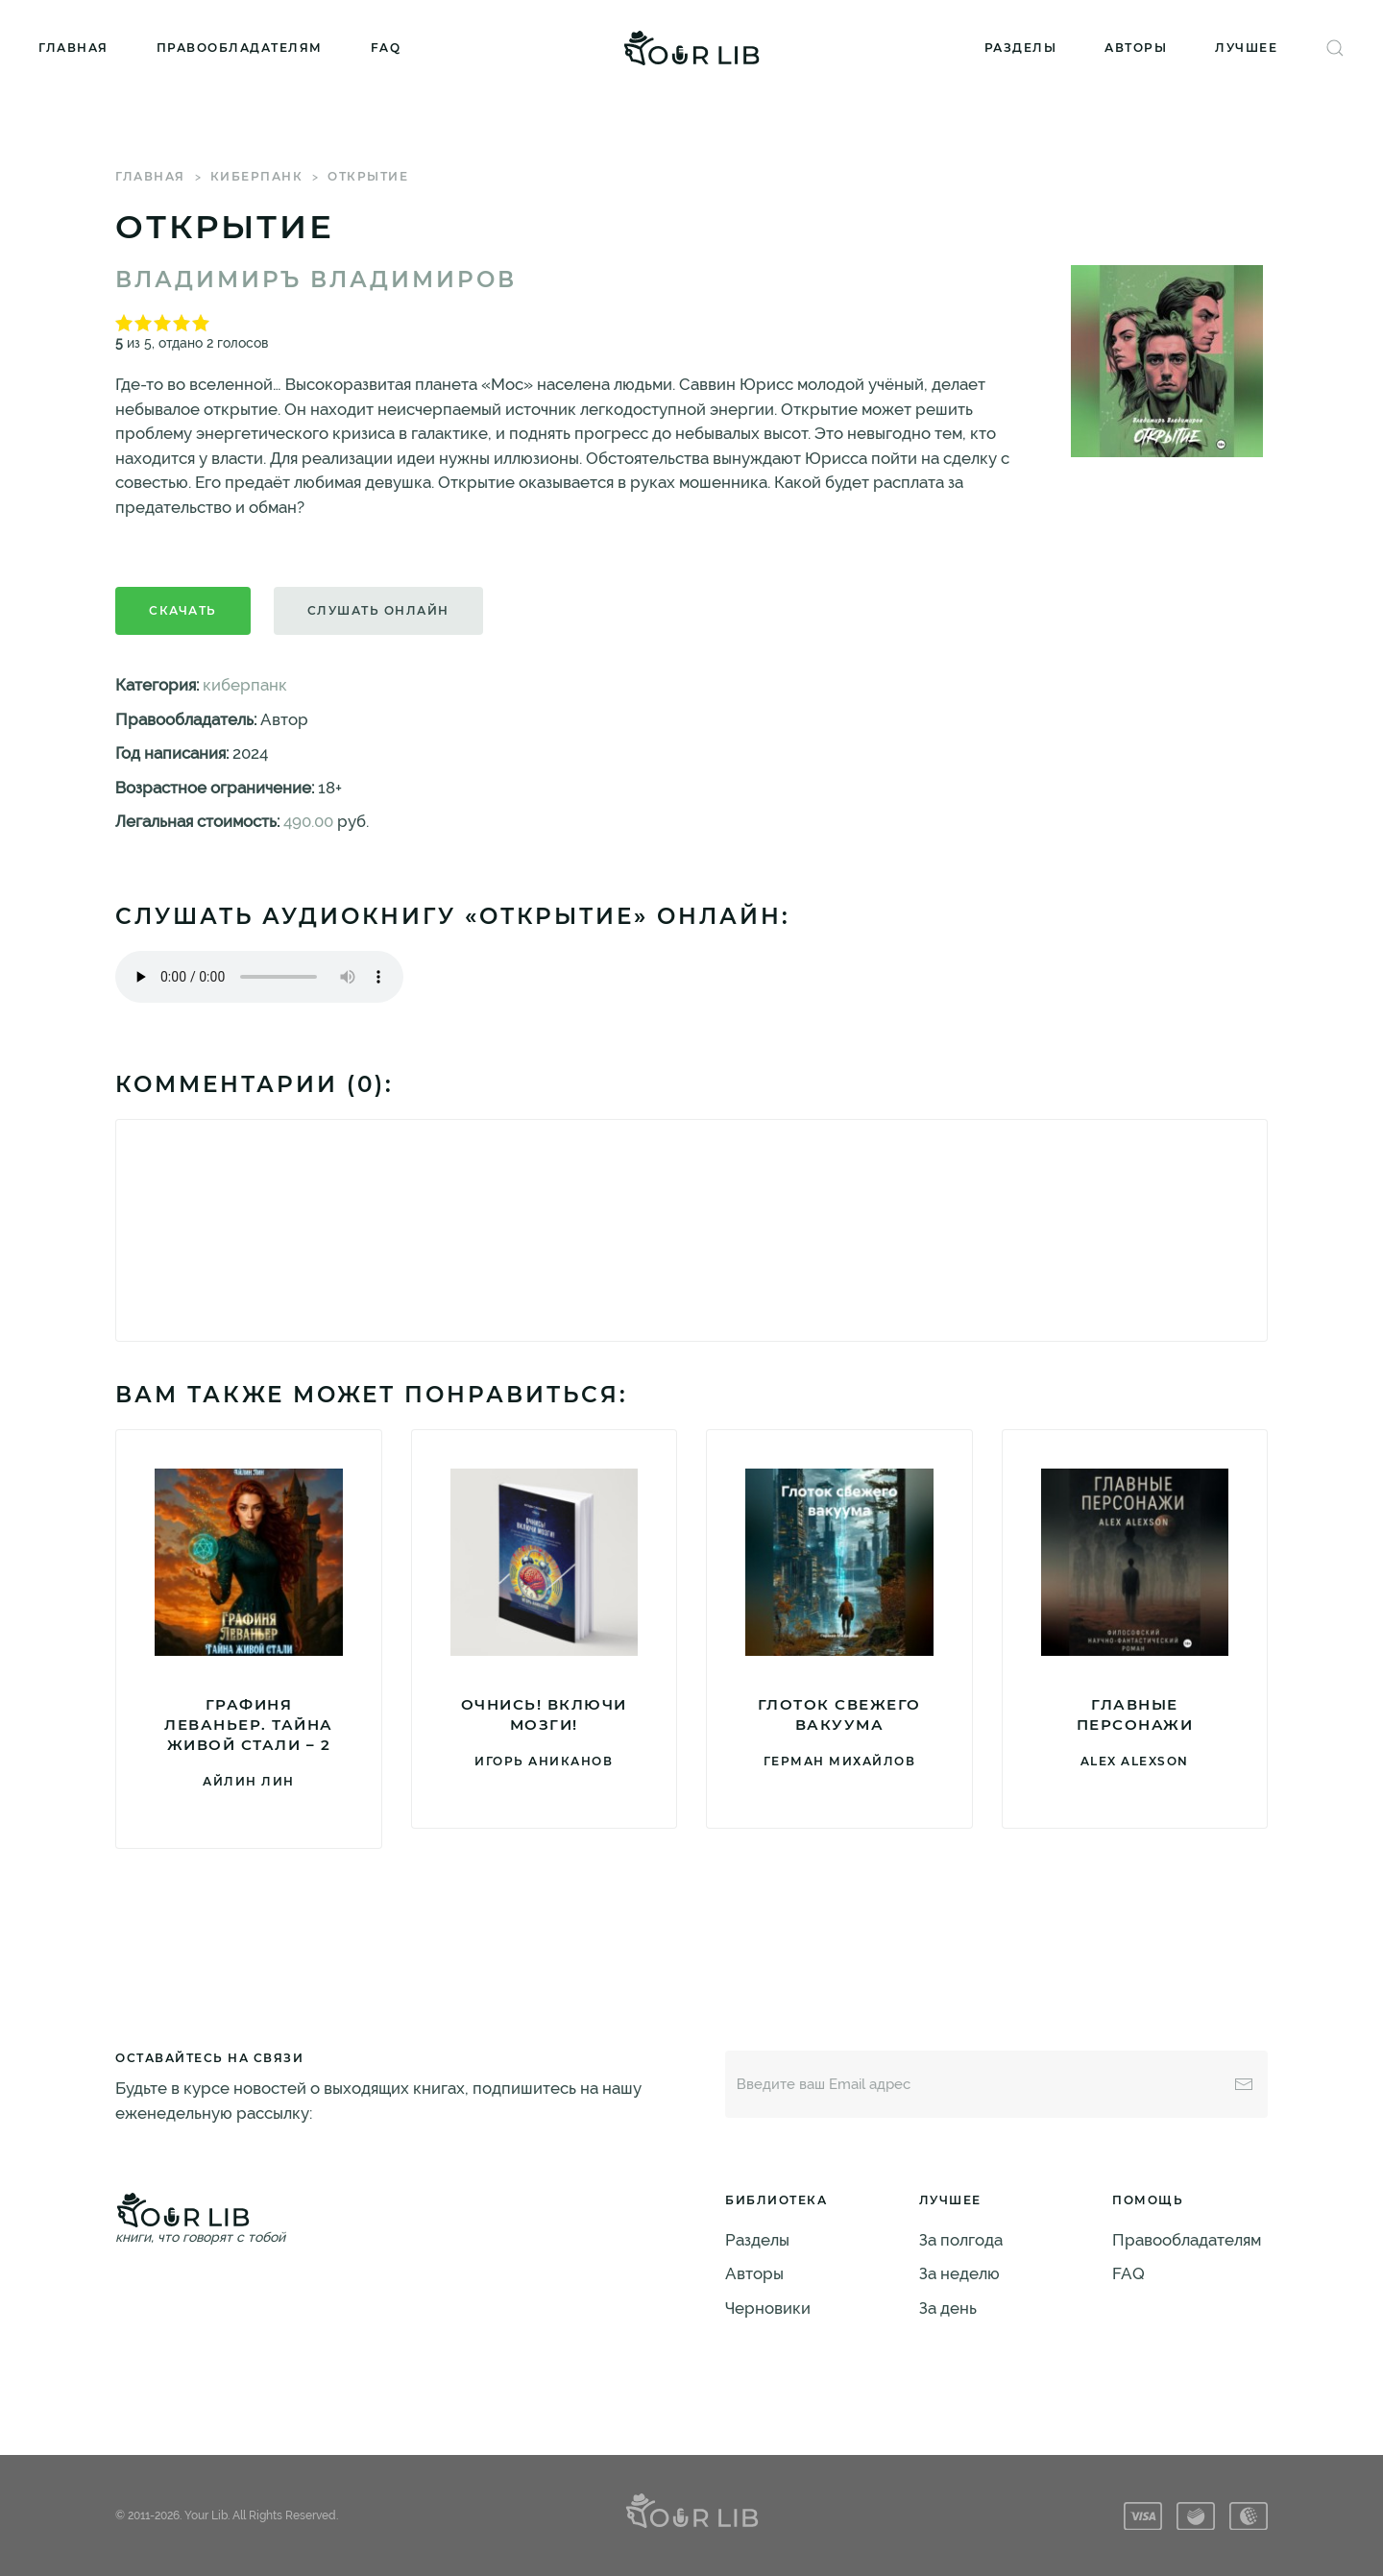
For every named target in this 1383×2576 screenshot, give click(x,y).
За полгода (961, 2239)
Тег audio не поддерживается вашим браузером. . (259, 977)
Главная (73, 47)
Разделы (1020, 47)
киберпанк (256, 176)
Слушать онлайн (378, 610)
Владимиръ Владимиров (316, 279)
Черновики (768, 2308)
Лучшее (1246, 47)
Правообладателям (240, 47)
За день (948, 2308)
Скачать (183, 610)
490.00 (308, 821)
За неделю (959, 2273)
